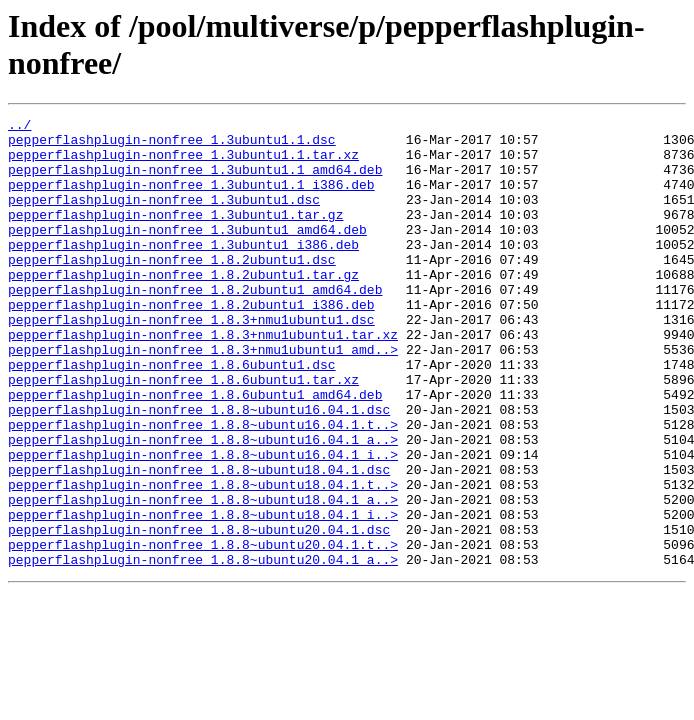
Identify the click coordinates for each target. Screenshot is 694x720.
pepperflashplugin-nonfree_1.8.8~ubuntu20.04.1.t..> (203, 631)
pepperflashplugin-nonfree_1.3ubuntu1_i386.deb (183, 271)
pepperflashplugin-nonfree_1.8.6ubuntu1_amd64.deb (195, 451)
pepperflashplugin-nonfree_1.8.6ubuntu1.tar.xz (183, 433)
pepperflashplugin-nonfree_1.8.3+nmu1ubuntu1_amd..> (203, 397)
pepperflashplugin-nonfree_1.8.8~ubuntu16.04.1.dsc (199, 469)
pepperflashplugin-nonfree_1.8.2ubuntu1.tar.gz (183, 307)
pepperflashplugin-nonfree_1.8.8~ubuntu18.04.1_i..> (203, 595)
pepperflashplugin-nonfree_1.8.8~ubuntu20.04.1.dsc (199, 613)
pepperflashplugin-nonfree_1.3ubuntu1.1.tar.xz (183, 163)
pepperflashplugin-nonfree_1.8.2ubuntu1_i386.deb (191, 343)
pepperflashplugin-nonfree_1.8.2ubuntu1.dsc (172, 289)
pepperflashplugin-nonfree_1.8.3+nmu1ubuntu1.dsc (191, 361)
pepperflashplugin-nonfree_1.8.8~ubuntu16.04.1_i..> (203, 523)
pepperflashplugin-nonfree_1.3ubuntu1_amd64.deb (187, 253)
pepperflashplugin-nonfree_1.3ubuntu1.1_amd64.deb (195, 181)
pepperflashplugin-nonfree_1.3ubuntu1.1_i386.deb (191, 199)
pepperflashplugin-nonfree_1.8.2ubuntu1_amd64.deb (195, 325)
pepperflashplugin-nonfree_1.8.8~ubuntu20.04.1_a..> (203, 649)
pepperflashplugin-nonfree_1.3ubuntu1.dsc (164, 217)
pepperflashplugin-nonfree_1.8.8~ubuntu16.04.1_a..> (203, 505)
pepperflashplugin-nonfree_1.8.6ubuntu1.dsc (172, 415)
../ (19, 127)
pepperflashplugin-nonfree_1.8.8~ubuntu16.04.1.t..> (203, 487)
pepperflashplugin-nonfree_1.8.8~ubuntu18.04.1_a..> (203, 577)
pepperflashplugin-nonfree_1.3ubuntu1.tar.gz (175, 235)
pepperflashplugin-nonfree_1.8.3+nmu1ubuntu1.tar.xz (203, 379)
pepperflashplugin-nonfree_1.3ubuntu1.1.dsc (172, 145)
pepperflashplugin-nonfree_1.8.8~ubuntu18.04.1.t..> (203, 559)
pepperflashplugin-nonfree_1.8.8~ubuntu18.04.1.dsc (199, 541)
